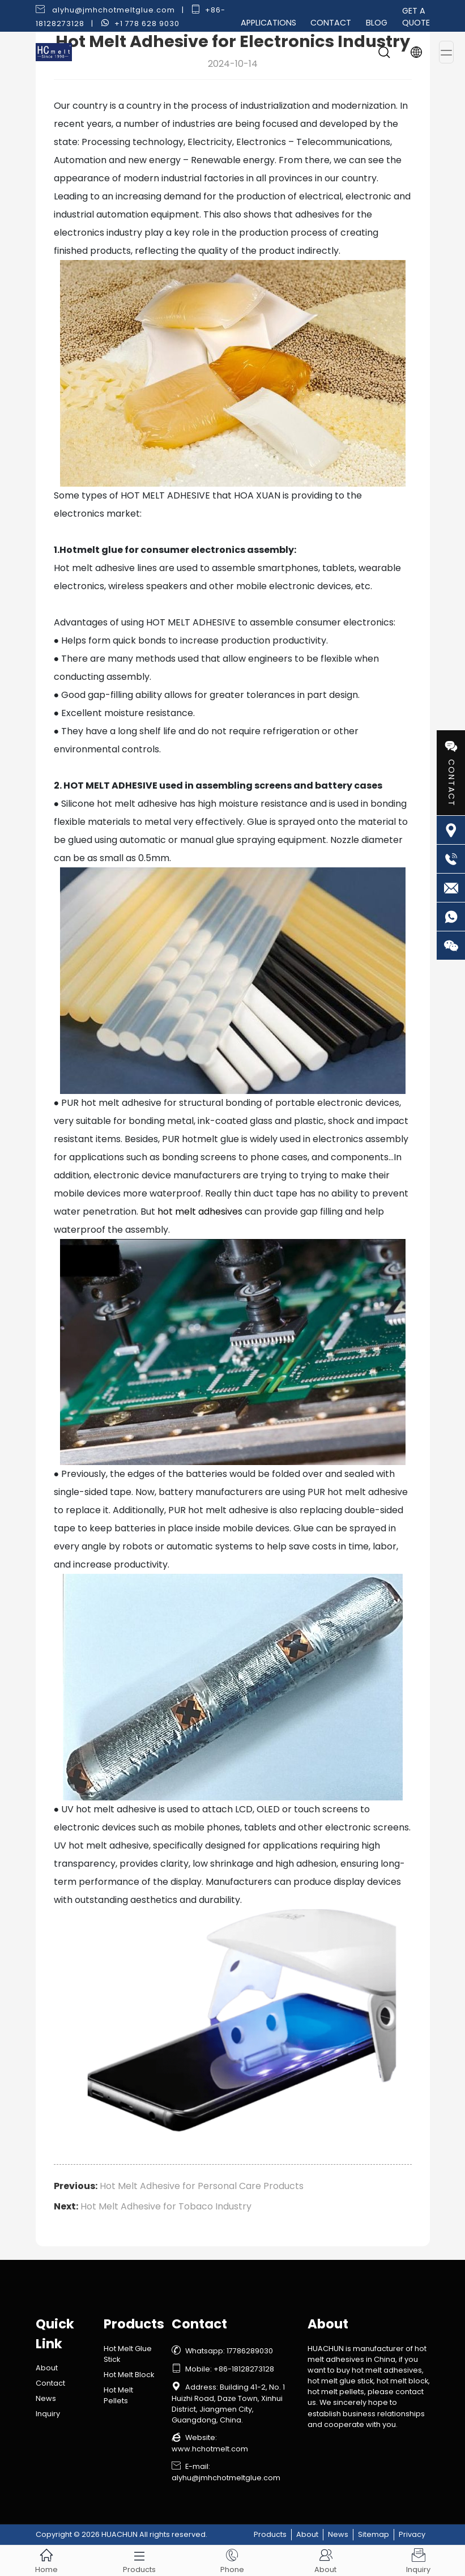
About (47, 2368)
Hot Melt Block (129, 2374)
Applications (268, 22)
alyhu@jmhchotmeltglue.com (113, 10)
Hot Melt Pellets (118, 2395)
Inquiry (48, 2414)
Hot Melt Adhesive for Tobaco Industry (165, 2206)
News (46, 2398)
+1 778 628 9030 (147, 23)
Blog (376, 22)
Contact (330, 22)
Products (270, 2534)
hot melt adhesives (199, 1211)
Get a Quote (416, 17)
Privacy (412, 2534)
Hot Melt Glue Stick (128, 2354)
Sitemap (373, 2534)
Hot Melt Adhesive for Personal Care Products (202, 2185)
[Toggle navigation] (446, 52)
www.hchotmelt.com (210, 2449)
